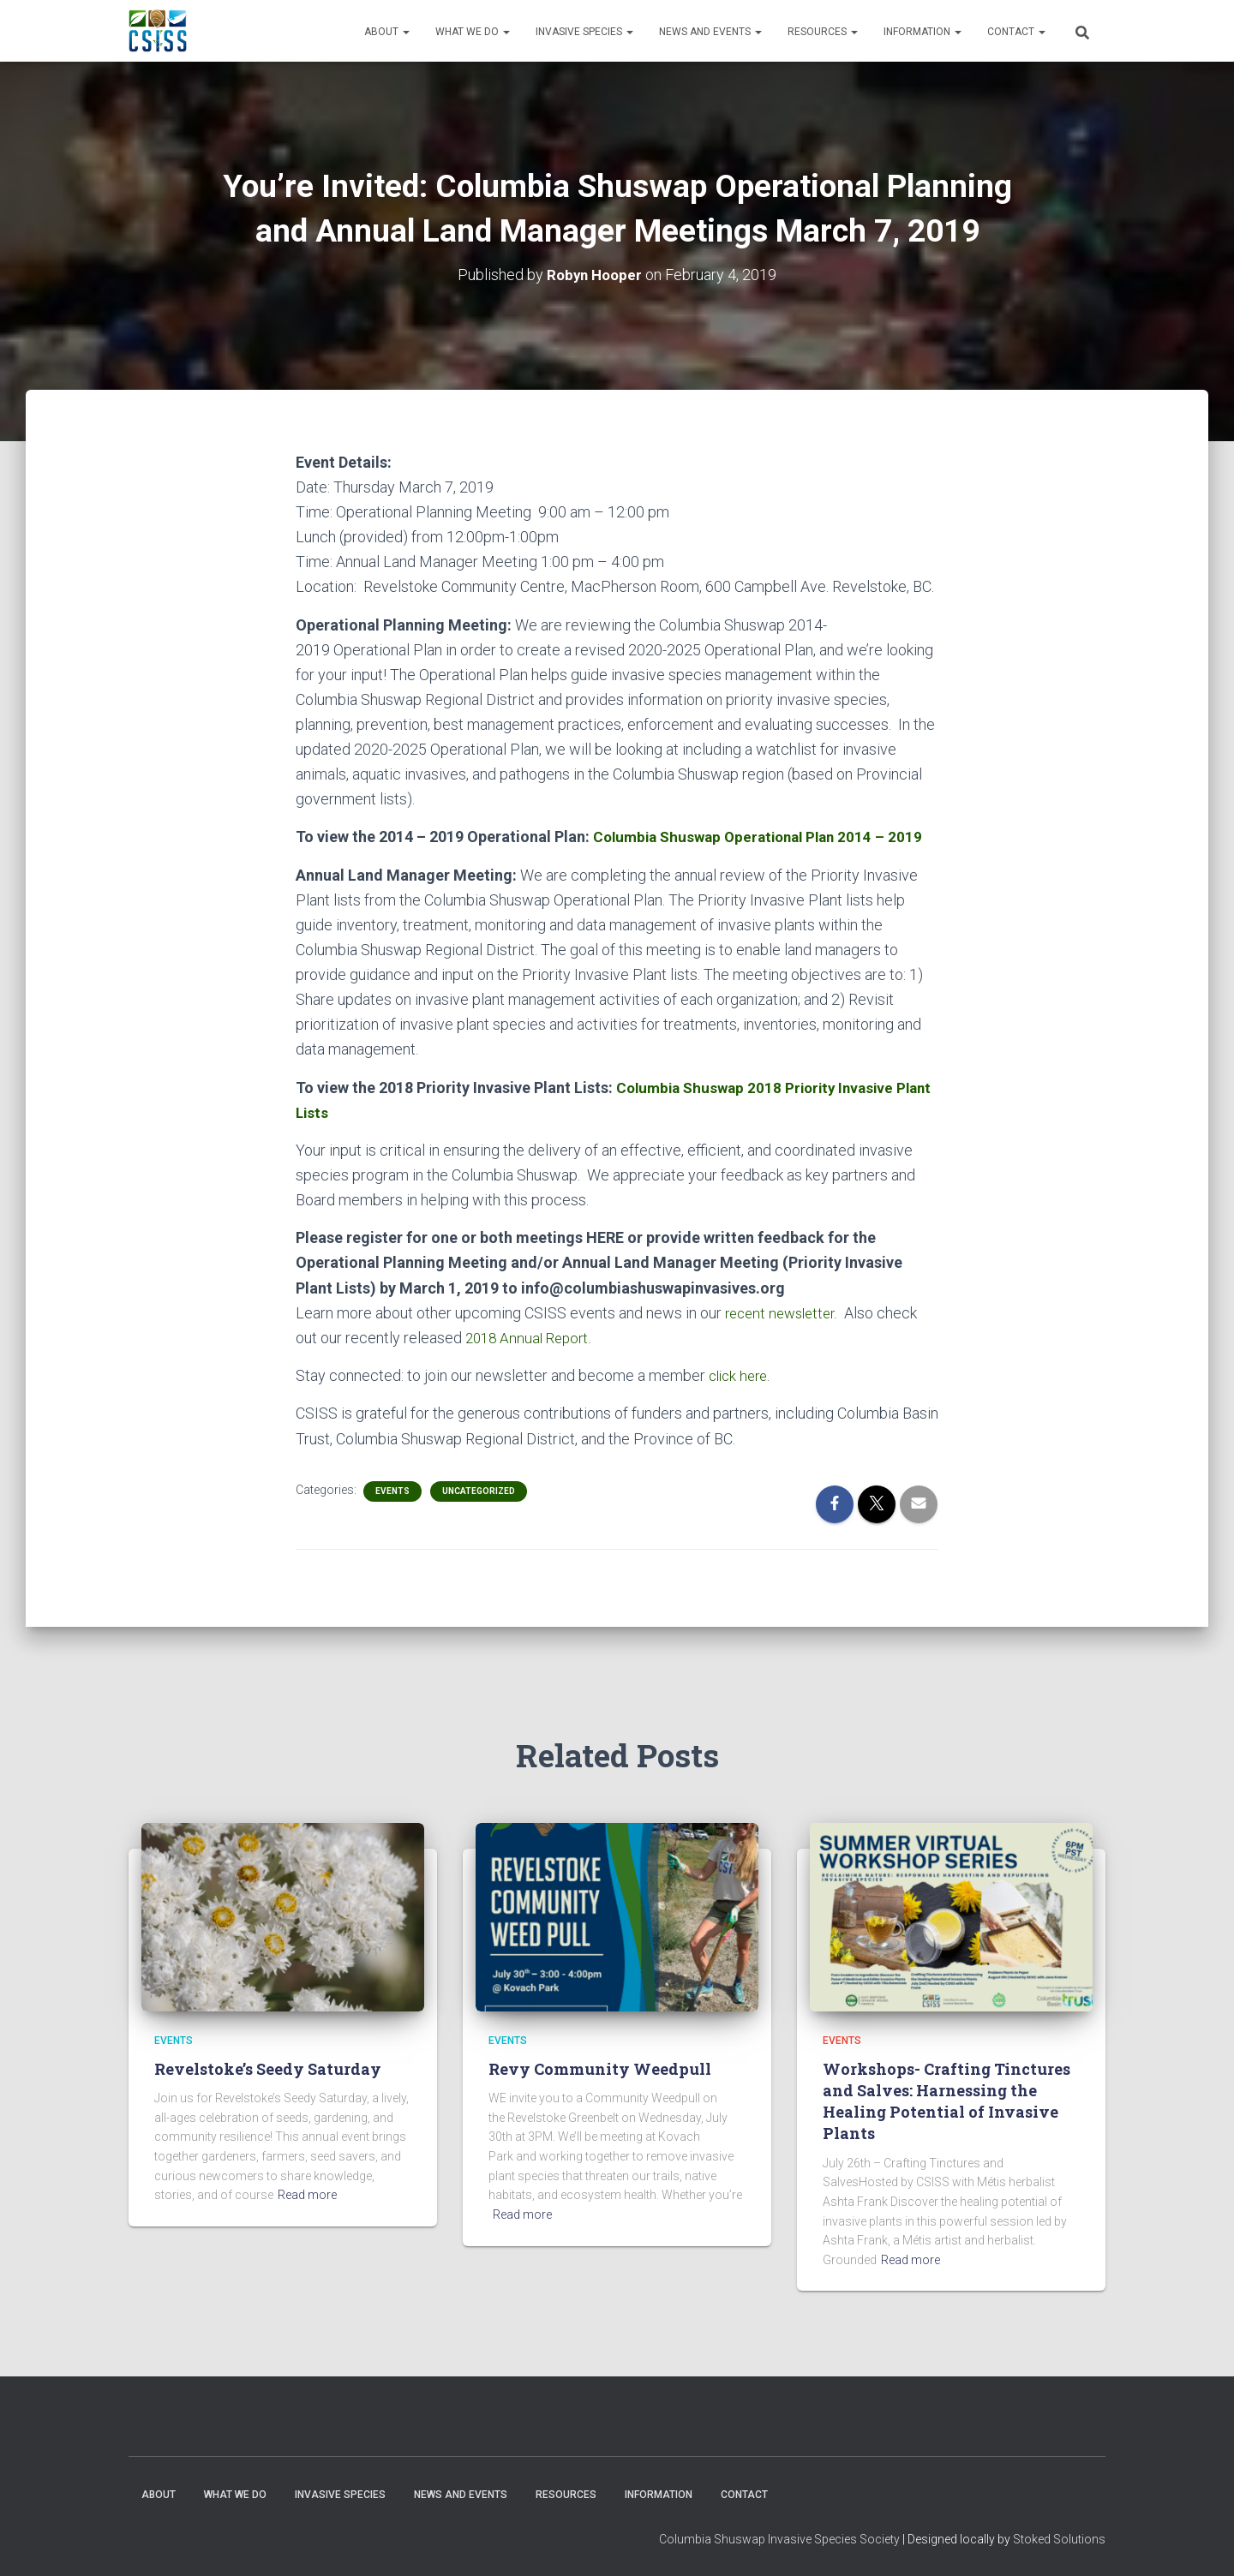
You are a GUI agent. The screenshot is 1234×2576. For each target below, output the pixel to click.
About (387, 32)
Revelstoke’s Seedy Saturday (267, 2068)
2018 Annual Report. (531, 1337)
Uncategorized (478, 1490)
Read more (307, 2194)
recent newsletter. (785, 1312)
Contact (1016, 32)
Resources (823, 32)
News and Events (710, 32)
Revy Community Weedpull (599, 2068)
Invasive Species (584, 32)
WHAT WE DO (472, 32)
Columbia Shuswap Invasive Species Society (779, 2538)
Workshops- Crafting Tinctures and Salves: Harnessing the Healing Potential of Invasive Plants (946, 2100)
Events (392, 1490)
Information (922, 32)
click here (741, 1375)
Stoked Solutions (1059, 2538)
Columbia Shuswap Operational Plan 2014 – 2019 (765, 837)
